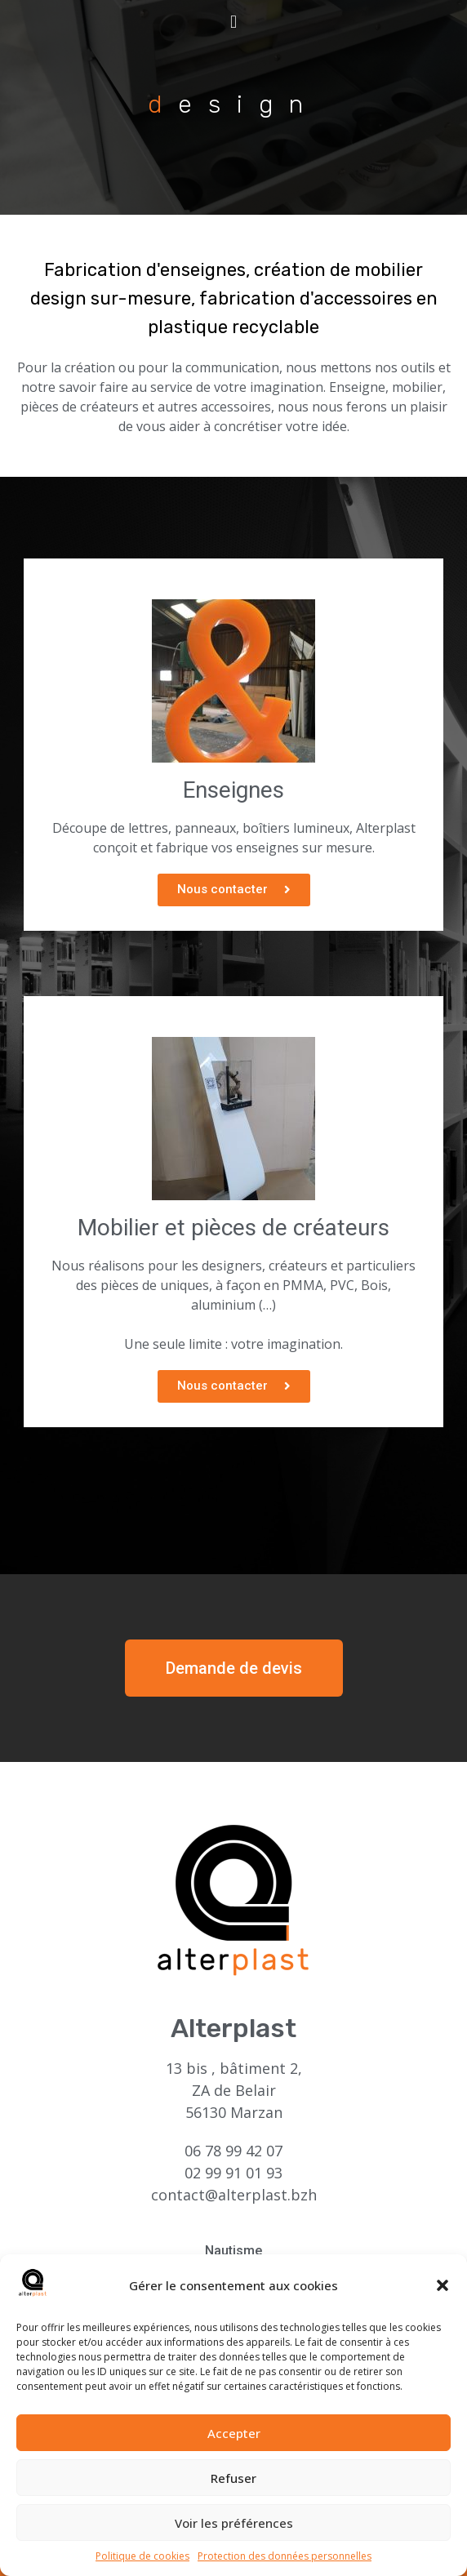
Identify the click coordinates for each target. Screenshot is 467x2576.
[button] (442, 2293)
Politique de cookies (142, 2563)
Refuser (233, 2484)
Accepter (233, 2439)
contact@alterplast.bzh (234, 2195)
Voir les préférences (234, 2529)
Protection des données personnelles (284, 2563)
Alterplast (233, 2028)
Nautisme (233, 2250)
